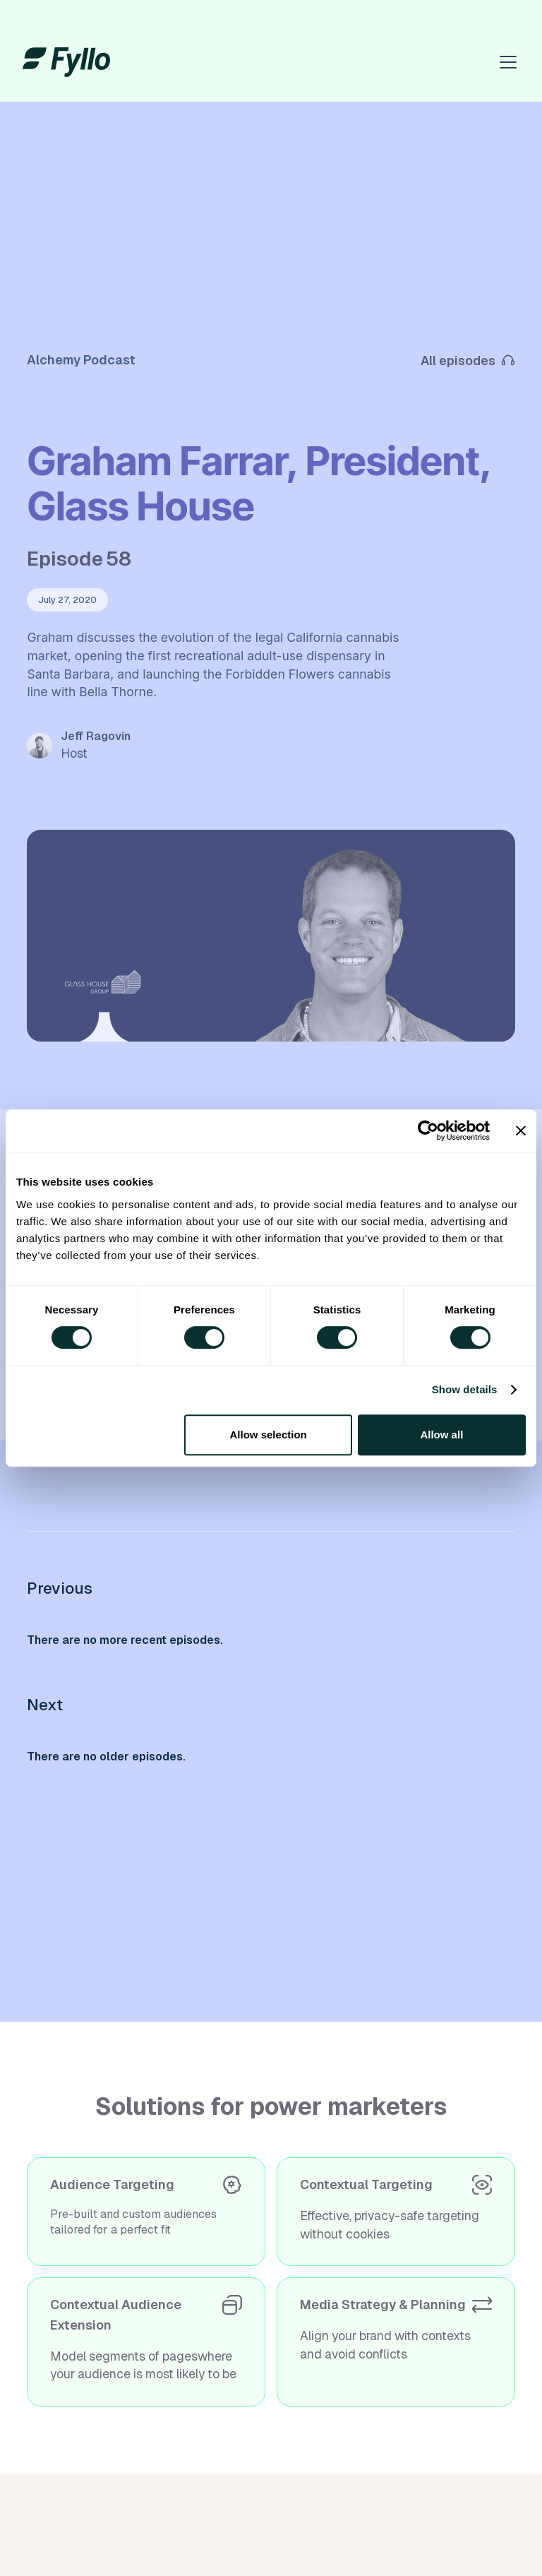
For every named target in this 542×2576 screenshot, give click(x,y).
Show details (465, 1389)
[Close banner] (521, 1130)
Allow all (441, 1435)
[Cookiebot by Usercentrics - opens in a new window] (428, 1130)
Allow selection (268, 1435)
